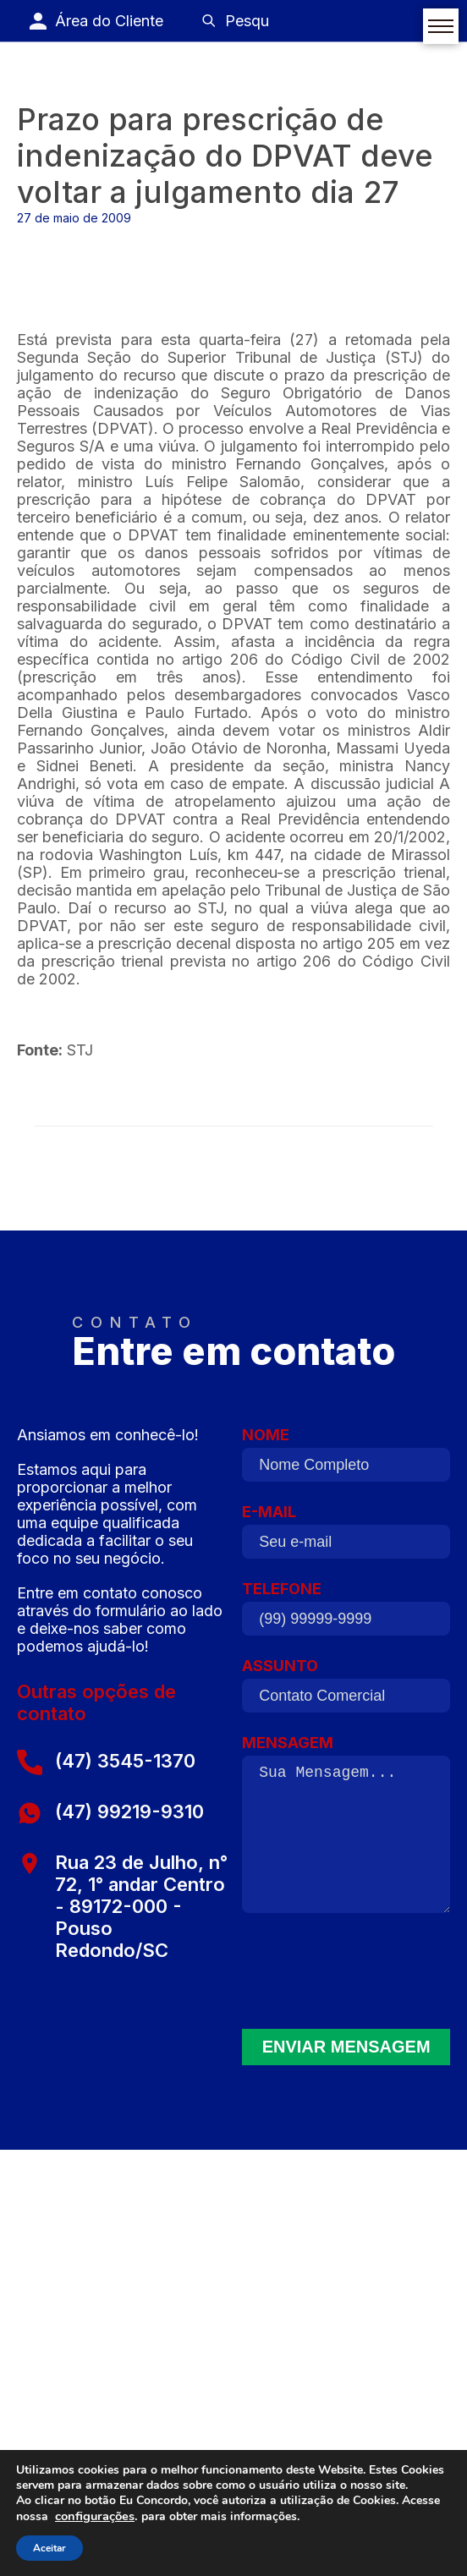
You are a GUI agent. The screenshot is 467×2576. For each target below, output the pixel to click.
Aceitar (49, 2548)
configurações (95, 2516)
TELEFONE (346, 1613)
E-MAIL (346, 1536)
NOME (346, 1459)
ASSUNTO (346, 1690)
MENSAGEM (346, 1830)
